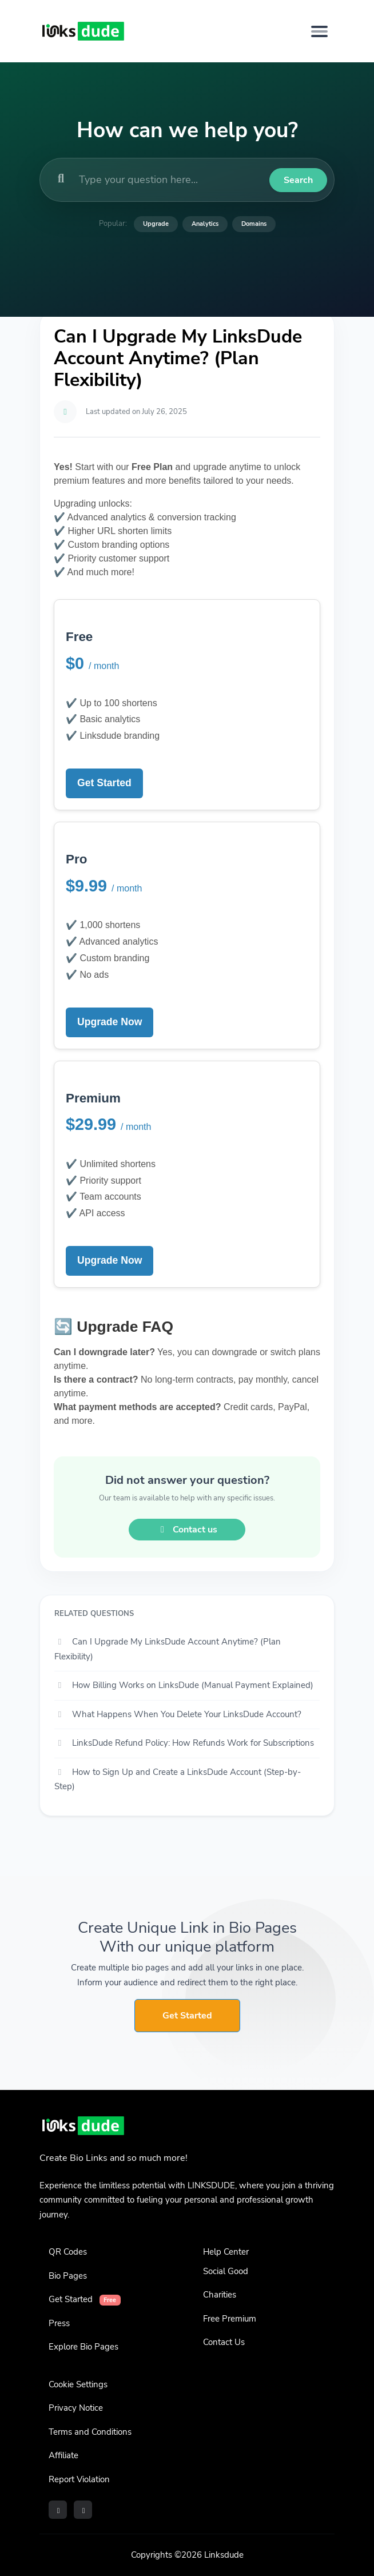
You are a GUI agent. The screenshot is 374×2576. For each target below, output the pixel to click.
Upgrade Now (109, 1022)
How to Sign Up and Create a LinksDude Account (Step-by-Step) (177, 1779)
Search (298, 180)
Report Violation (79, 2479)
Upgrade (156, 224)
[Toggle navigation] (319, 31)
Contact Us (224, 2342)
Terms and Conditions (90, 2432)
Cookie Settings (78, 2384)
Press (59, 2323)
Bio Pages (68, 2276)
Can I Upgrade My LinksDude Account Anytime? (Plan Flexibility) (167, 1649)
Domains (253, 224)
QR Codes (68, 2252)
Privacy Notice (76, 2408)
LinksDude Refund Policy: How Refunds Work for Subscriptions (184, 1743)
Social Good (225, 2271)
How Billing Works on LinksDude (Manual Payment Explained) (183, 1685)
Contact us (187, 1529)
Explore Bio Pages (83, 2346)
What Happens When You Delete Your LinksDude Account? (177, 1714)
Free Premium (229, 2318)
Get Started (104, 783)
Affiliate (63, 2455)
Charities (219, 2294)
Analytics (205, 224)
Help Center (226, 2252)
